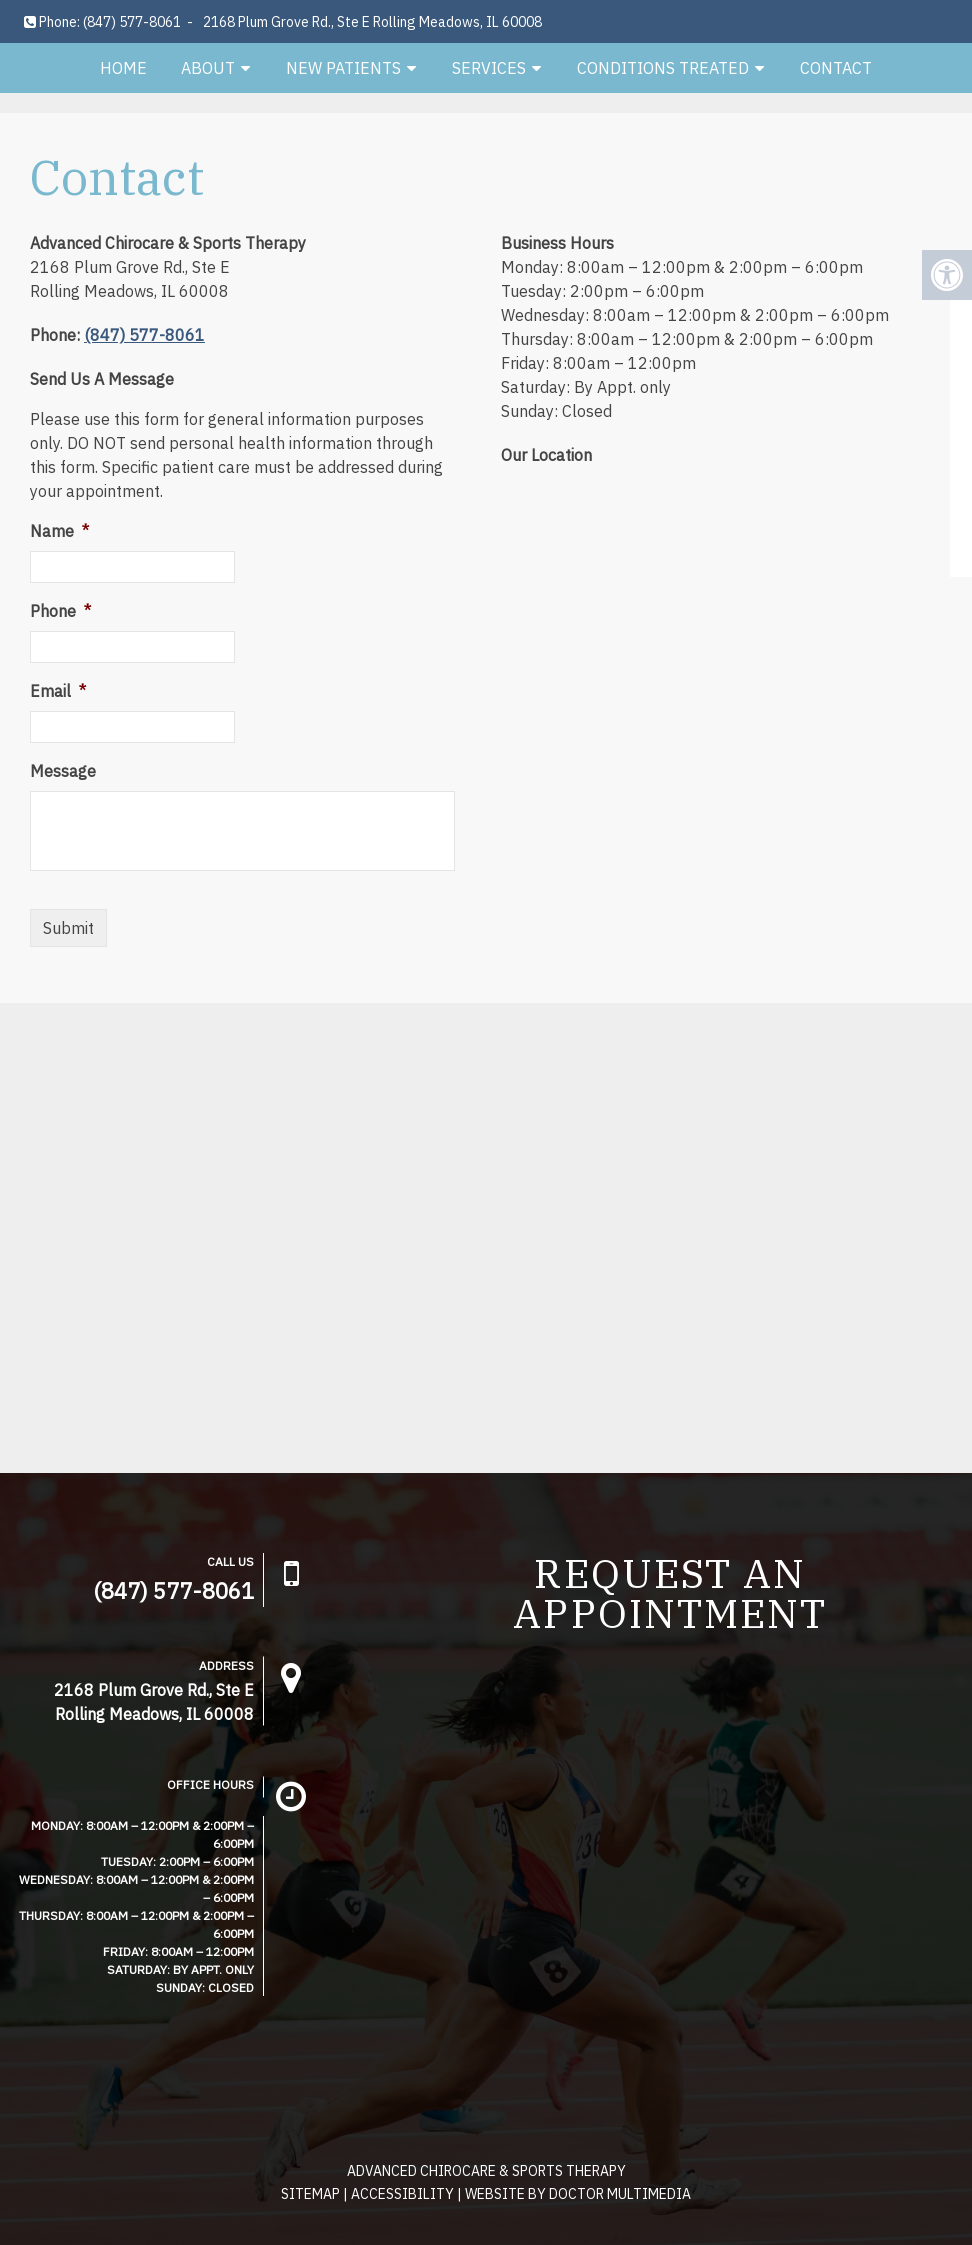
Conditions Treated (663, 68)
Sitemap (310, 2194)
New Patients (343, 68)
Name (59, 531)
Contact (836, 68)
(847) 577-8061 (132, 22)
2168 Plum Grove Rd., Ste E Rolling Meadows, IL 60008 (372, 22)
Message (63, 771)
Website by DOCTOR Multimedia (578, 2194)
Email (58, 691)
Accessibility (402, 2194)
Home (123, 68)
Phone (60, 611)
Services (489, 68)
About (208, 68)
